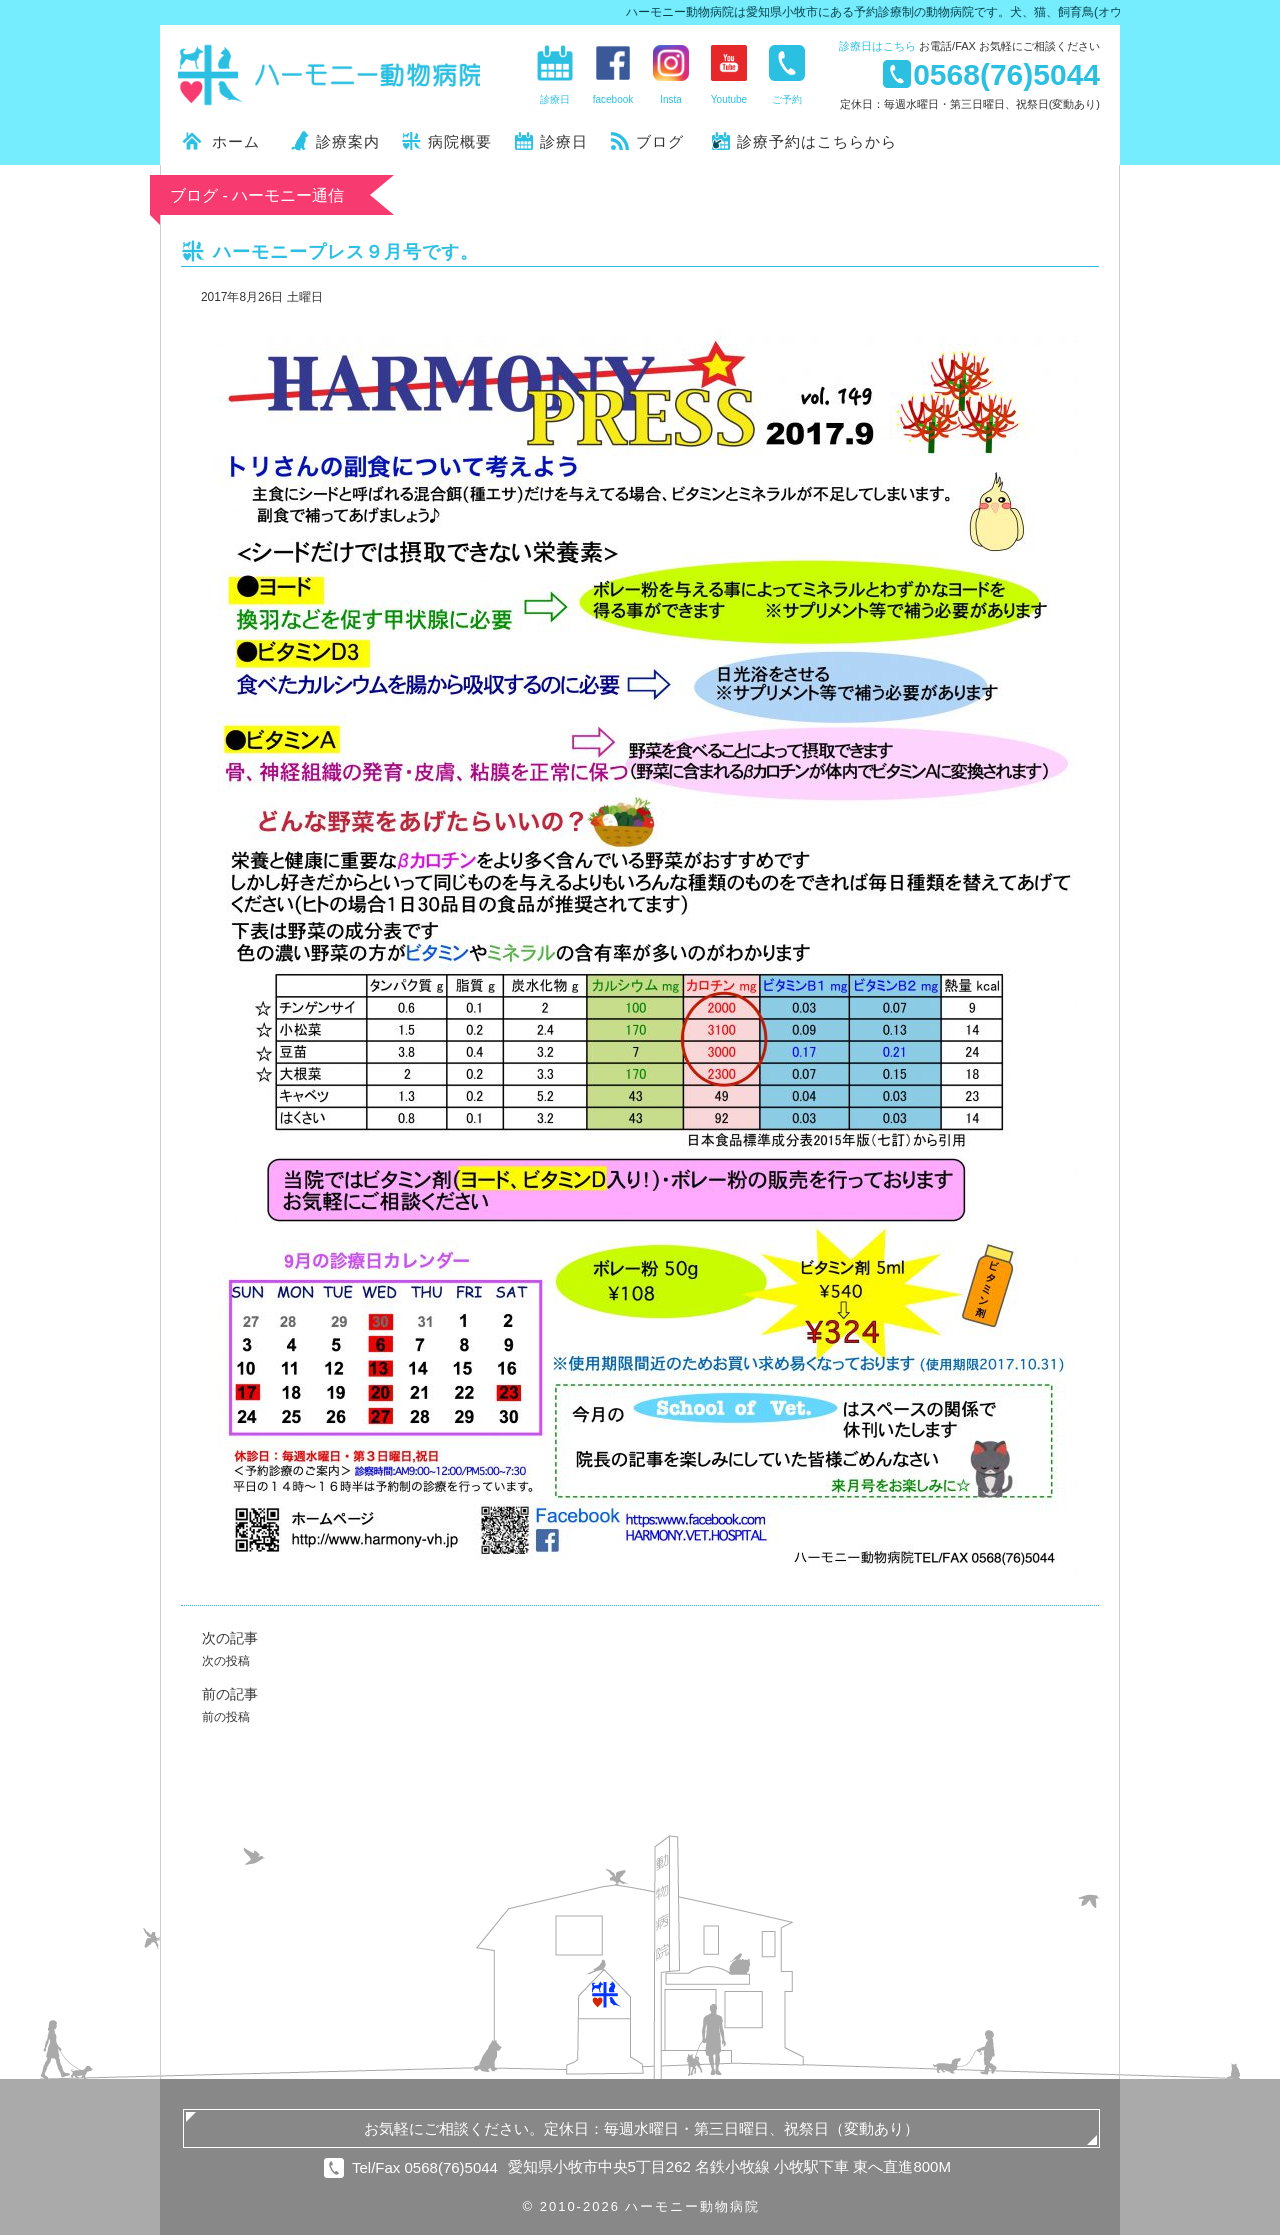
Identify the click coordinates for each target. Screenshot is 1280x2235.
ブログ (660, 141)
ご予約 (787, 99)
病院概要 (460, 141)
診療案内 (348, 141)
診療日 (877, 46)
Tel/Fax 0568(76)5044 (425, 2167)
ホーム (236, 141)
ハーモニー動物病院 (330, 75)
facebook (613, 99)
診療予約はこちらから (817, 141)
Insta (671, 99)
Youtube (729, 99)
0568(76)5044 (1006, 74)
